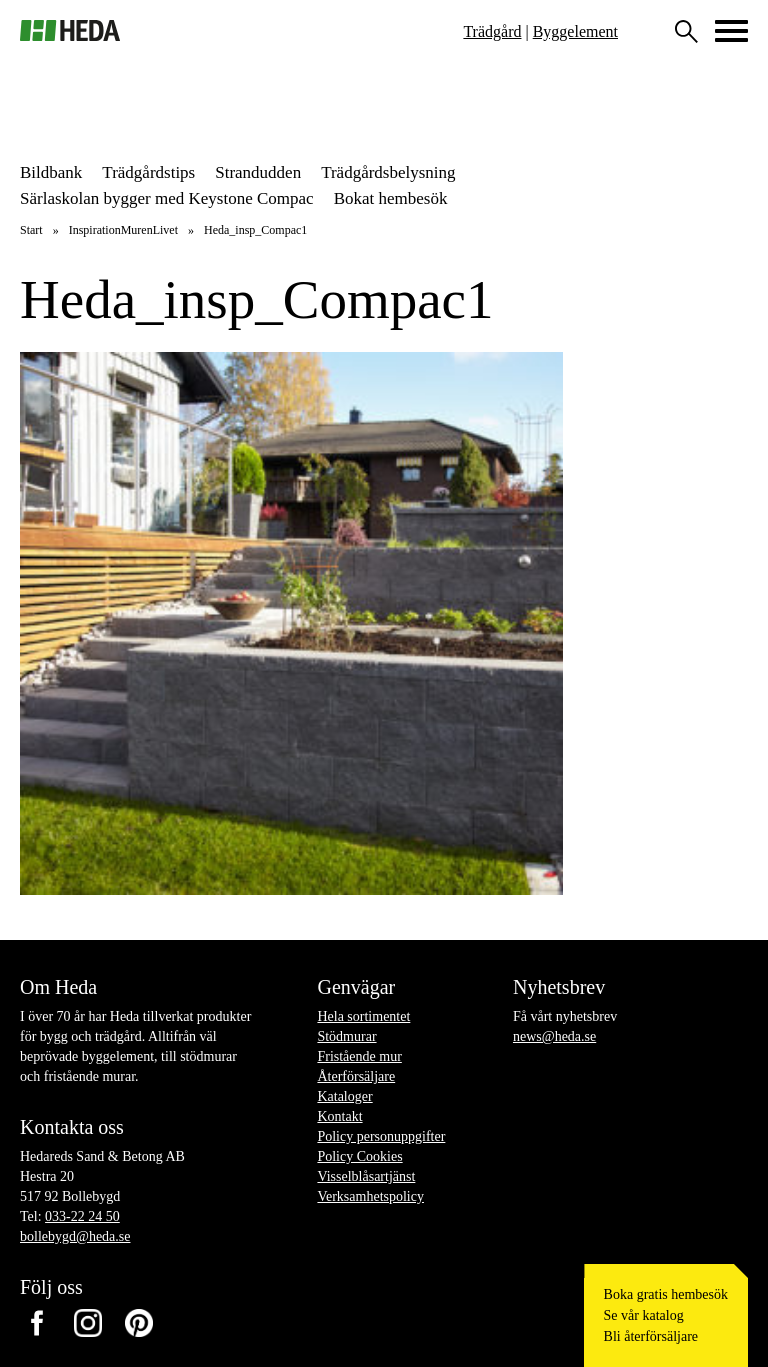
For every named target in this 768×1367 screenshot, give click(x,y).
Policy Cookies (359, 1156)
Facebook (36, 1323)
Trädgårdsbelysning (388, 172)
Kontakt (339, 1116)
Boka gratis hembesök (666, 1294)
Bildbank (51, 172)
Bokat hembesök (391, 198)
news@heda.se (554, 1036)
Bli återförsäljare (651, 1336)
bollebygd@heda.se (75, 1236)
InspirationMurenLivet (123, 230)
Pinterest (138, 1323)
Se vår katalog (644, 1315)
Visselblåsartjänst (366, 1176)
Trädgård (492, 31)
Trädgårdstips (148, 172)
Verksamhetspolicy (370, 1196)
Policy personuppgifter (381, 1136)
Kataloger (344, 1096)
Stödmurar (346, 1036)
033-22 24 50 (82, 1216)
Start (31, 230)
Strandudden (258, 172)
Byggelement (575, 31)
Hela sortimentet (363, 1016)
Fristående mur (359, 1056)
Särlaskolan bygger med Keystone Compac (167, 198)
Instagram (87, 1323)
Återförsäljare (356, 1076)
